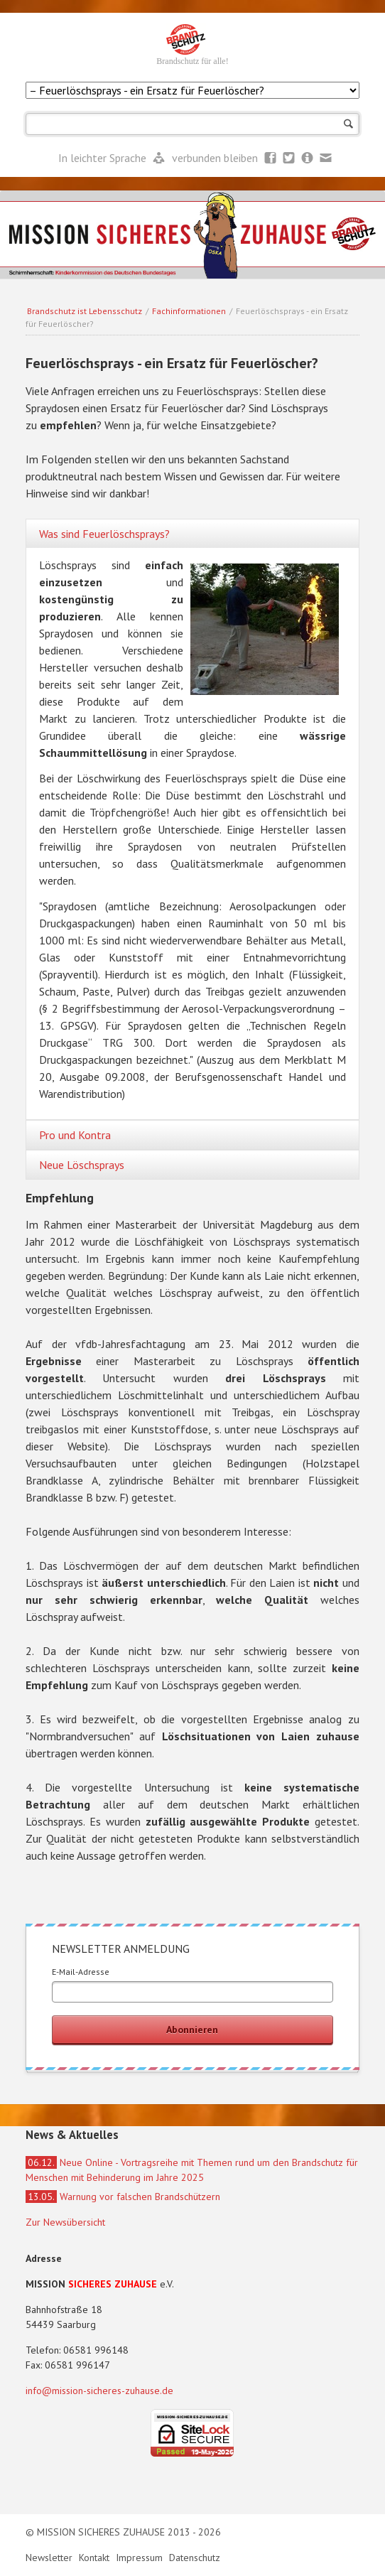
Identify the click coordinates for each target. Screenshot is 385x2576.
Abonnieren (192, 2029)
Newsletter (308, 158)
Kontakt (95, 2557)
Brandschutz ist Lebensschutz (84, 311)
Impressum (141, 2557)
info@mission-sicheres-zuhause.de (99, 2390)
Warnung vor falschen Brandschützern (123, 2196)
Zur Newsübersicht (65, 2222)
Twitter (289, 158)
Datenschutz (194, 2557)
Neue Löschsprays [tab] (81, 1165)
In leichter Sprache (103, 158)
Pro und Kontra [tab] (75, 1135)
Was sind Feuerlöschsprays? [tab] (104, 534)
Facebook (271, 158)
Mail (326, 158)
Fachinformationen (189, 311)
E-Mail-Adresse (80, 1971)
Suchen (348, 124)
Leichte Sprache (159, 158)
